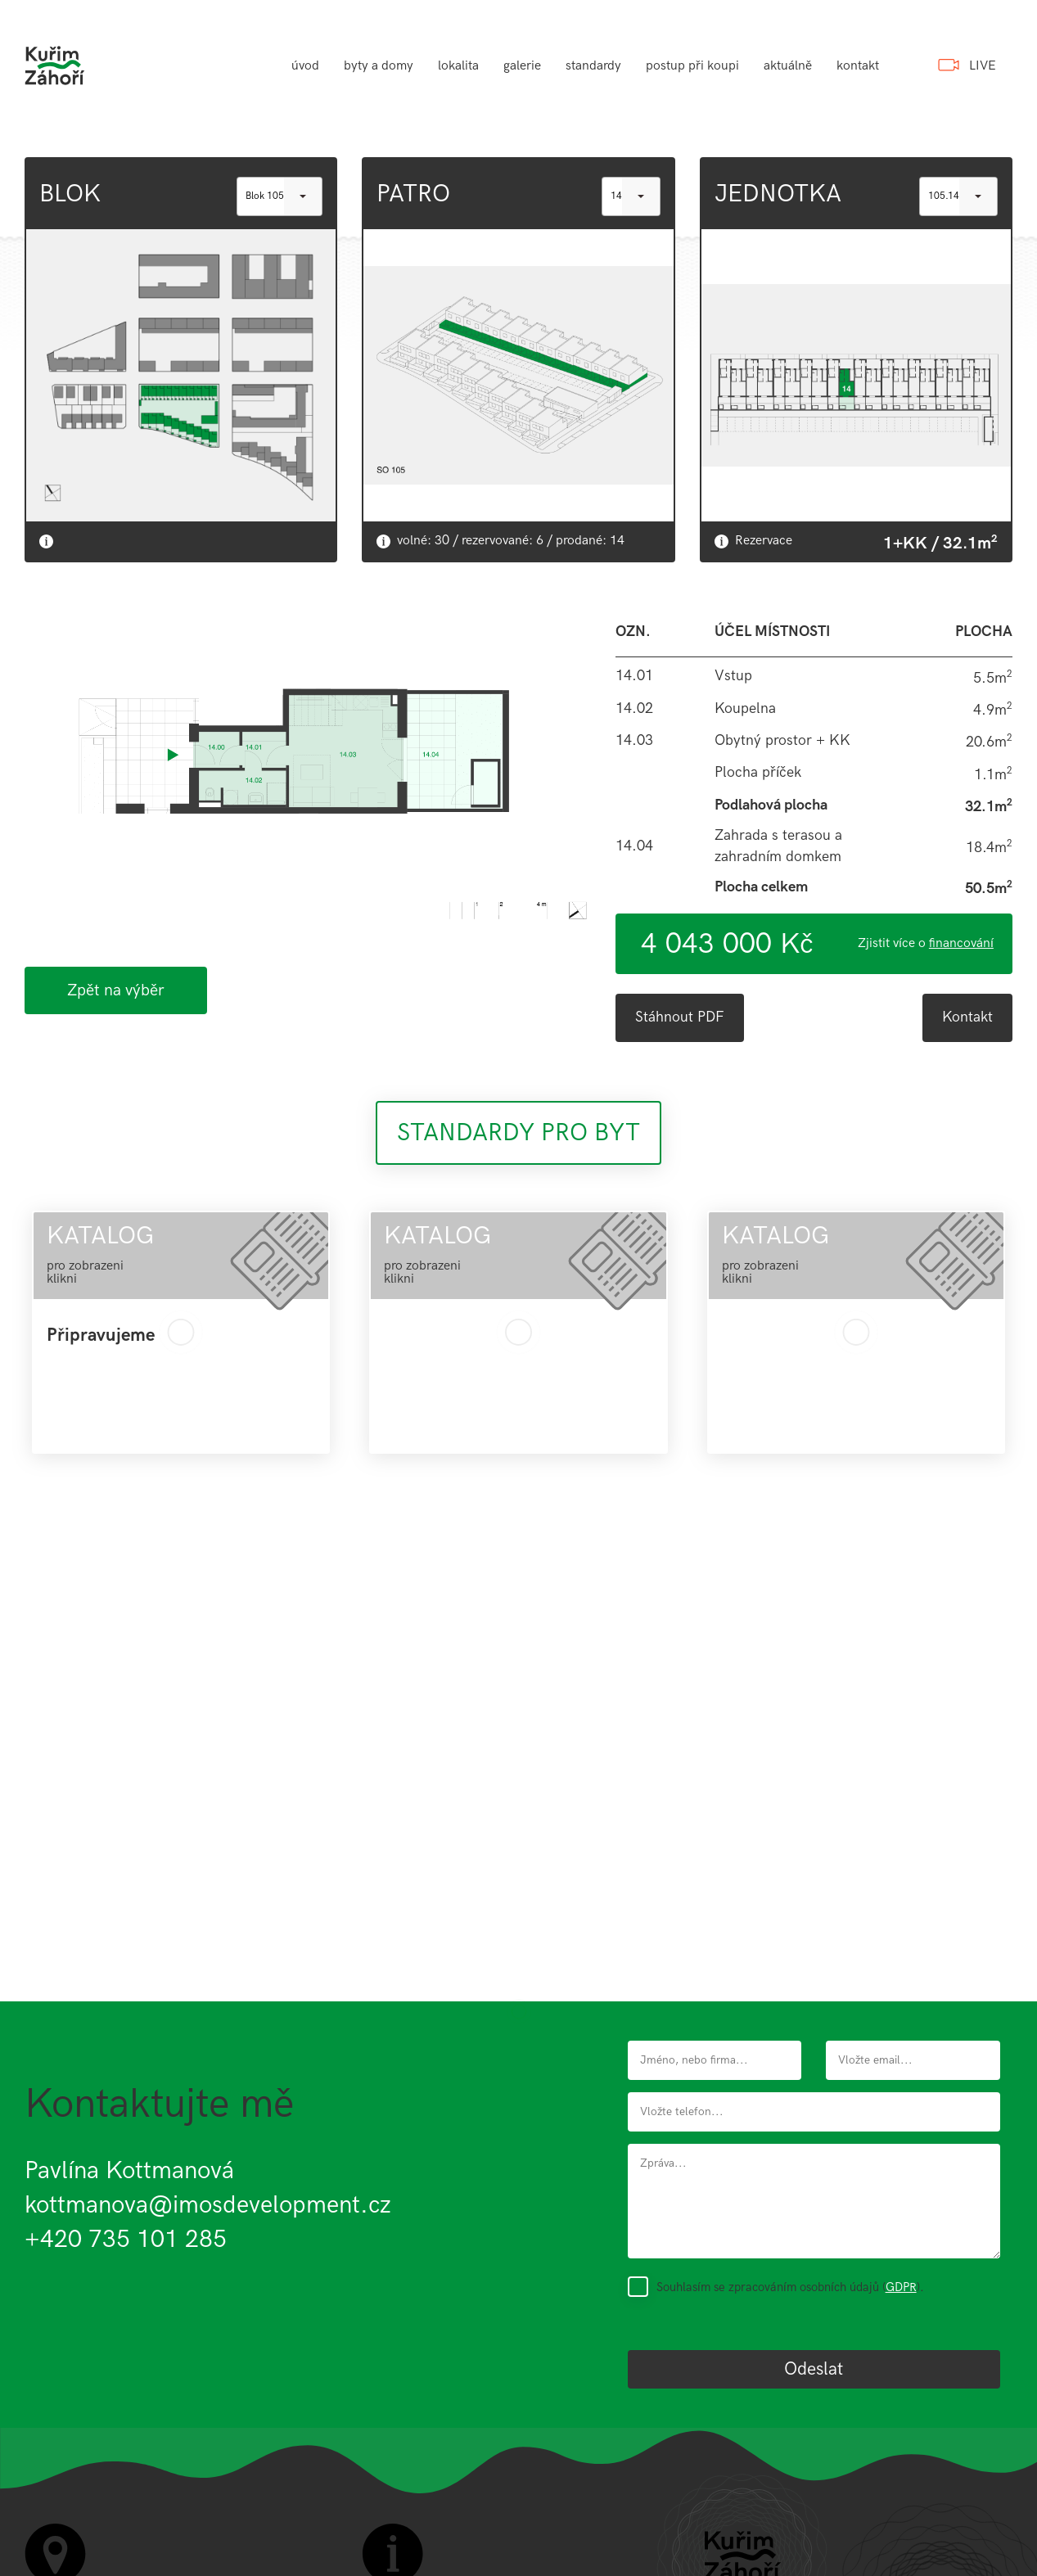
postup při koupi (692, 66)
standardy (593, 66)
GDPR (901, 2287)
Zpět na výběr (116, 990)
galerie (522, 66)
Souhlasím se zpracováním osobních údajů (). (790, 2287)
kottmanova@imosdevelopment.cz (208, 2205)
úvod (305, 66)
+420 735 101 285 (126, 2239)
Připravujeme (101, 1336)
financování (961, 943)
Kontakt (967, 1017)
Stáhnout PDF (679, 1017)
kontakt (857, 66)
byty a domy (378, 66)
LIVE (982, 66)
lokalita (458, 66)
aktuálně (788, 66)
